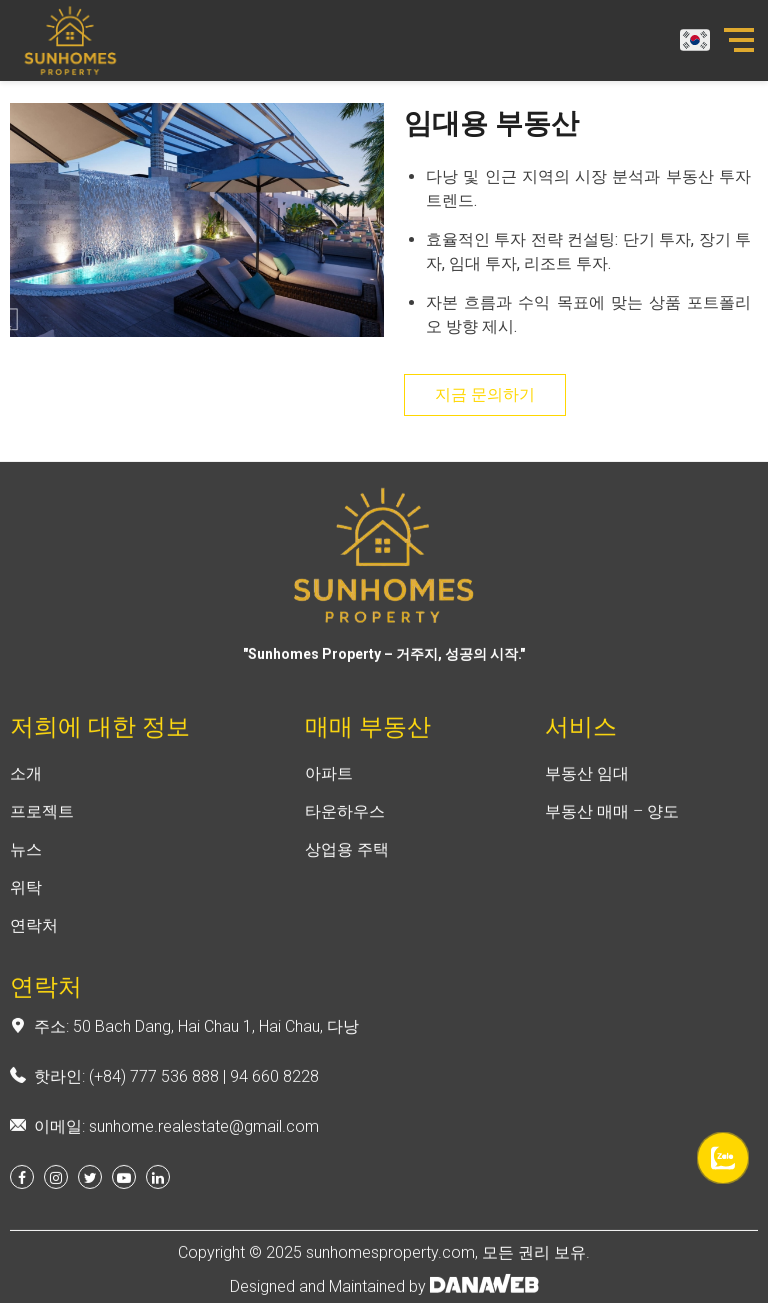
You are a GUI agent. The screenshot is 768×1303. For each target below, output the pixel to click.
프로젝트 (42, 823)
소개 (26, 785)
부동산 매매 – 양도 (612, 823)
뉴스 (26, 861)
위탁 (26, 899)
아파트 (329, 785)
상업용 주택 (347, 861)
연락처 (34, 937)
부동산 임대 (587, 785)
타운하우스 (345, 823)
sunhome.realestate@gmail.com (204, 1138)
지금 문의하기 (485, 394)
